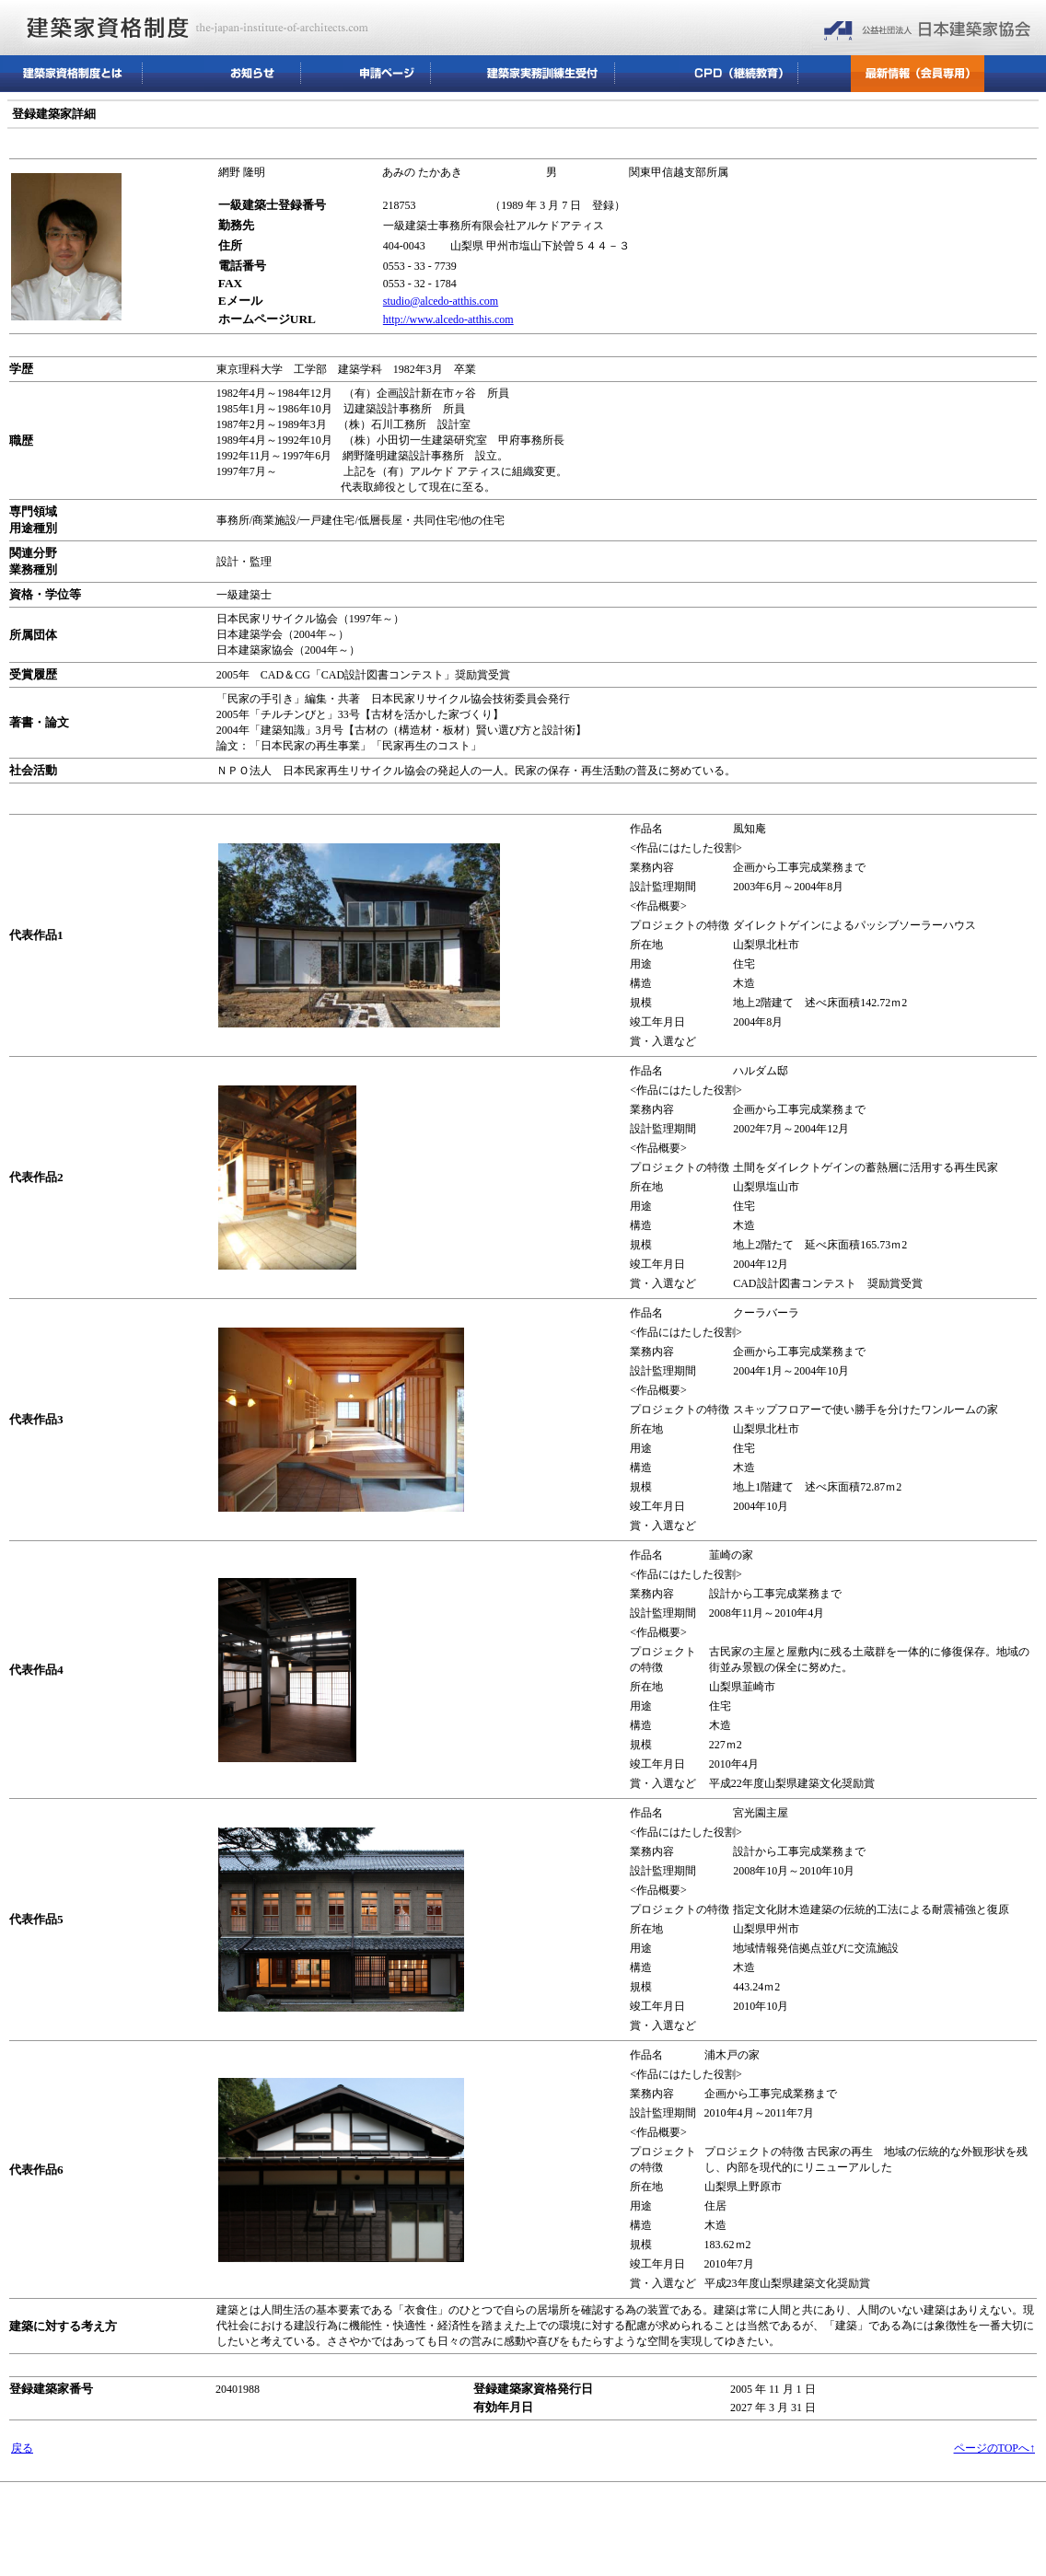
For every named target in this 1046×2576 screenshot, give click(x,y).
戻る (22, 2448)
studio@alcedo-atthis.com (440, 301)
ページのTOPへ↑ (994, 2448)
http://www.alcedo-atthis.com (448, 319)
